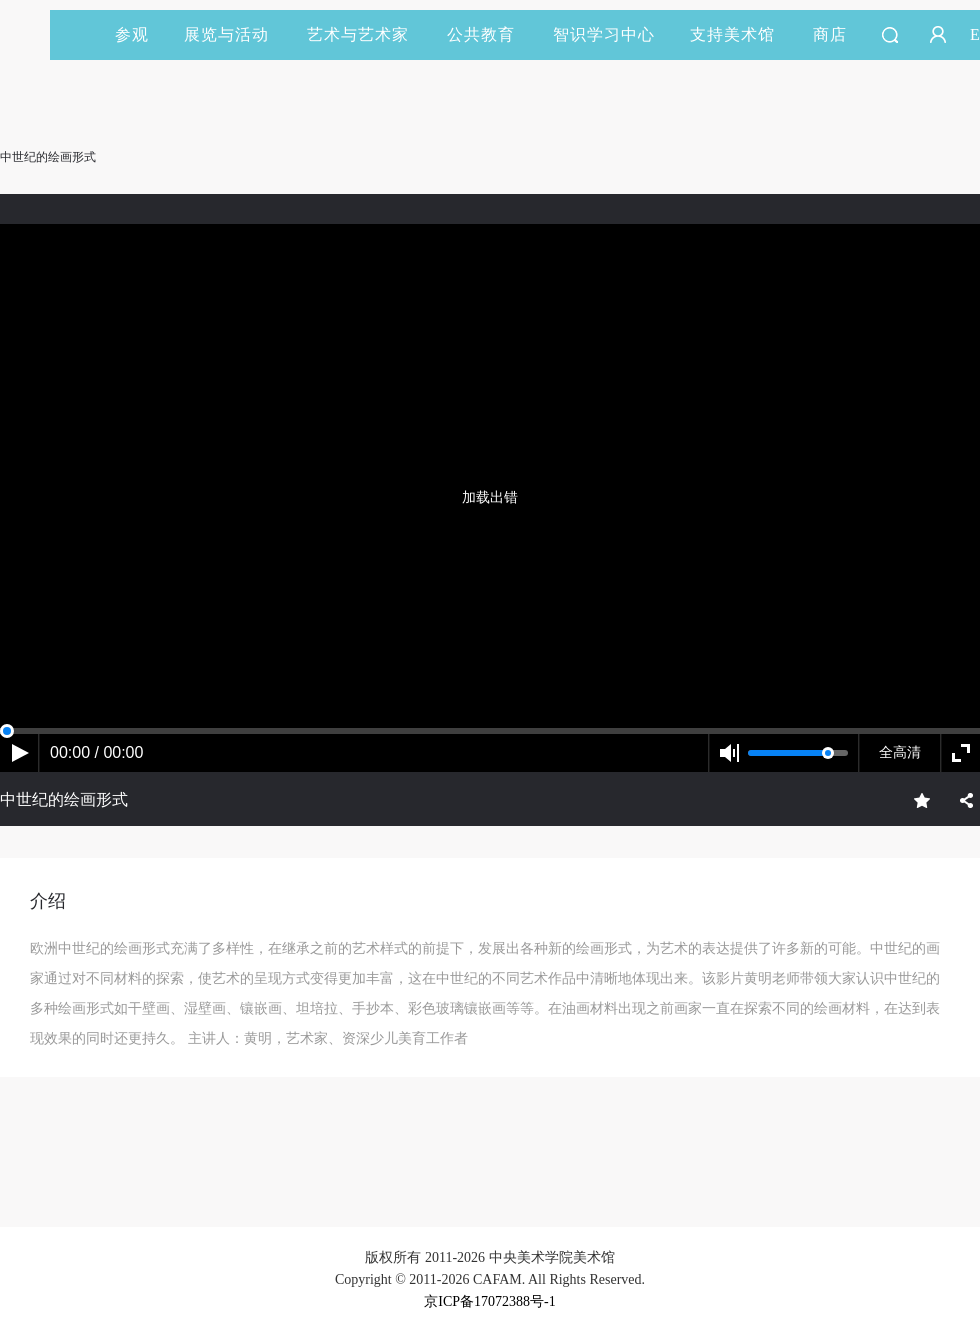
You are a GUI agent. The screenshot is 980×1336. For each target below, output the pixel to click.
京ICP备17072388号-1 (489, 1301)
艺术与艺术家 (367, 34)
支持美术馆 (741, 34)
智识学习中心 (604, 34)
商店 (830, 34)
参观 (132, 34)
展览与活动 (235, 34)
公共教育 (490, 34)
